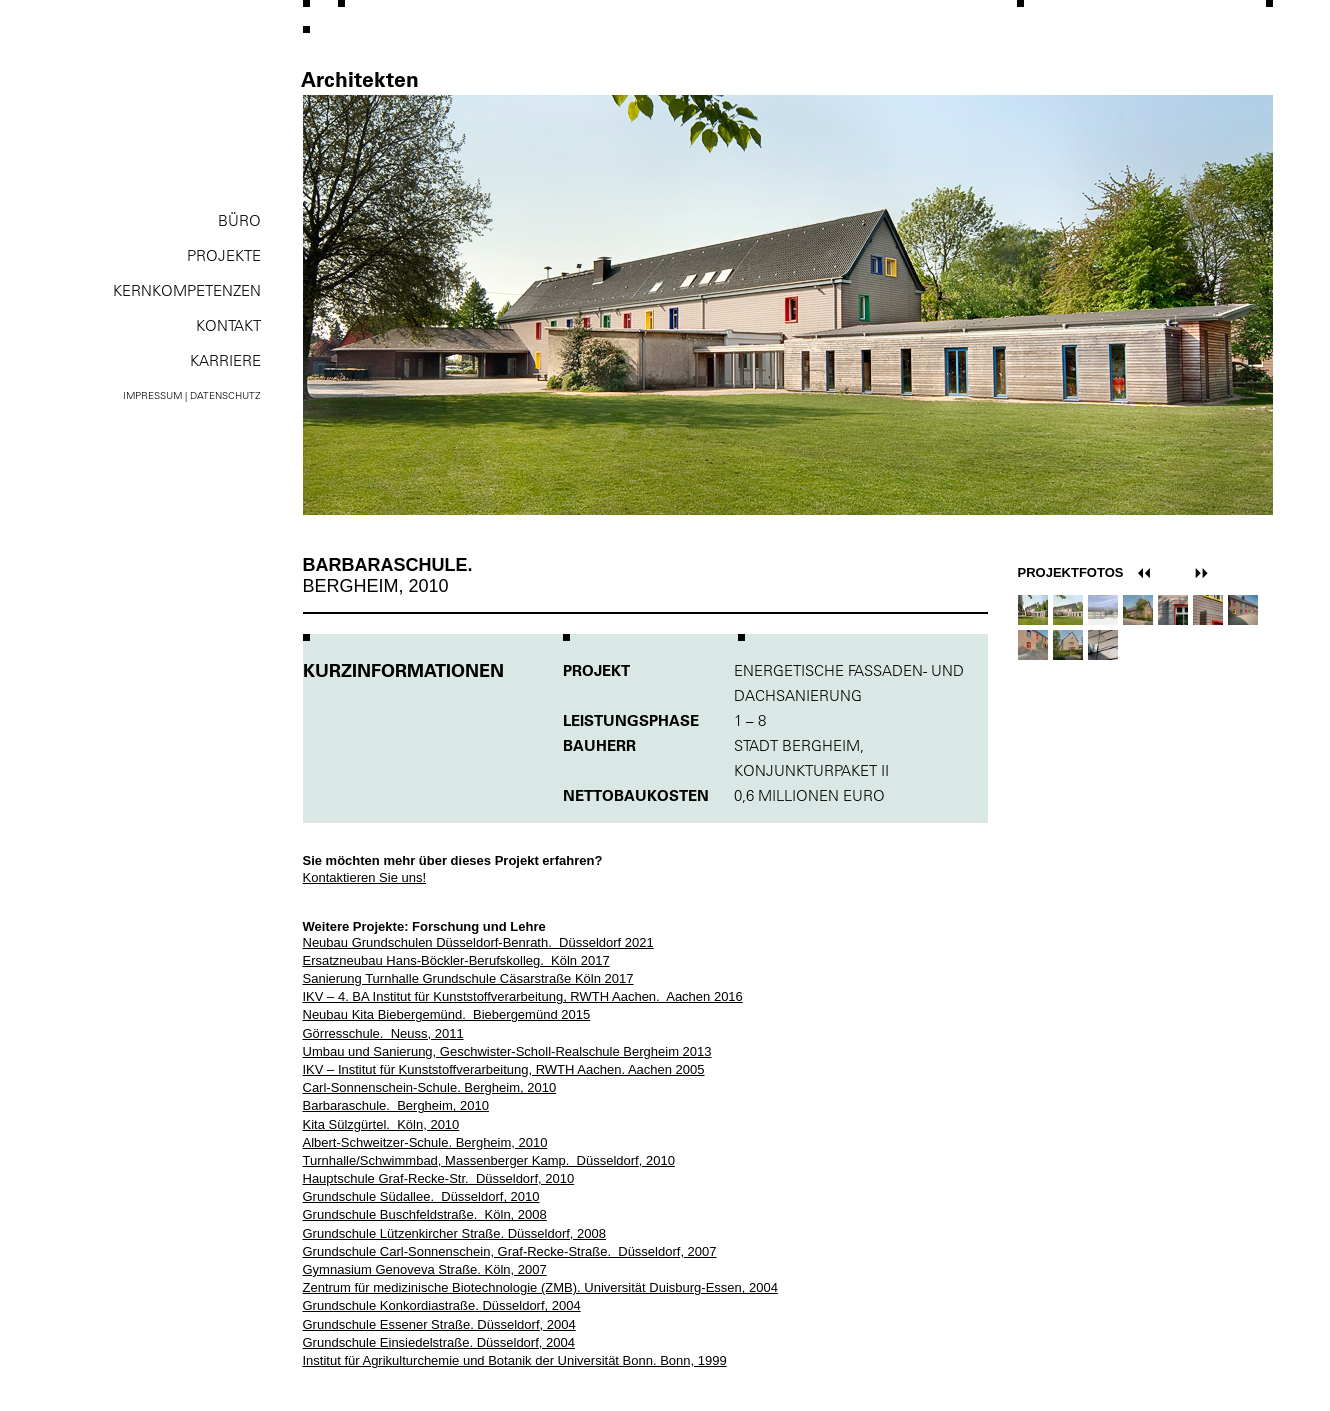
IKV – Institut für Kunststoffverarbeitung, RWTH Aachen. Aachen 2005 (504, 1069)
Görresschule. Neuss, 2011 (383, 1033)
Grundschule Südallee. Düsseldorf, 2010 (421, 1196)
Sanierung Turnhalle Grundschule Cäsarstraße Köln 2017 (468, 978)
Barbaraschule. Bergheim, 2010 (396, 1105)
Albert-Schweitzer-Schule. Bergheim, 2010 (425, 1142)
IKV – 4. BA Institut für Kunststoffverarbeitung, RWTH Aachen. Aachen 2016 (523, 996)
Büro (239, 220)
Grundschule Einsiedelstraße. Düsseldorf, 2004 (439, 1342)
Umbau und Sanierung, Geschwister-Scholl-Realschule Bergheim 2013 (507, 1051)
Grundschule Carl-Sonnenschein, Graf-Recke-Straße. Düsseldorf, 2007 (510, 1251)
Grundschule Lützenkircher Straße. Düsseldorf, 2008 (455, 1233)
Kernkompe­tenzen (187, 290)
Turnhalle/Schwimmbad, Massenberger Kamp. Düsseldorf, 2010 (489, 1160)
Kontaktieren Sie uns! (365, 877)
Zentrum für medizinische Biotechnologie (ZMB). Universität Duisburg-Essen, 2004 (540, 1287)
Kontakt (228, 325)
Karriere (225, 360)
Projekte (224, 255)
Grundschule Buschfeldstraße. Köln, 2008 (425, 1214)
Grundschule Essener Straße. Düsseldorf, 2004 (439, 1324)
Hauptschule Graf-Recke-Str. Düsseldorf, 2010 (439, 1178)
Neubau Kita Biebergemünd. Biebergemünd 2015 (447, 1014)
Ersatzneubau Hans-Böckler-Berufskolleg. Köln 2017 (456, 960)
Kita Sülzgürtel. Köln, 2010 (381, 1124)
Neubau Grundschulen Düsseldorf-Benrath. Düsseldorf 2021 (478, 942)
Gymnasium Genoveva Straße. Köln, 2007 (425, 1269)
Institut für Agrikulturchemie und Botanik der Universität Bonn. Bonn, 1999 (515, 1360)
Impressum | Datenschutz (192, 395)
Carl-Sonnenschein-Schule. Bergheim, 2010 (430, 1087)
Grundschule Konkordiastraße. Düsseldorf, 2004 (442, 1305)
